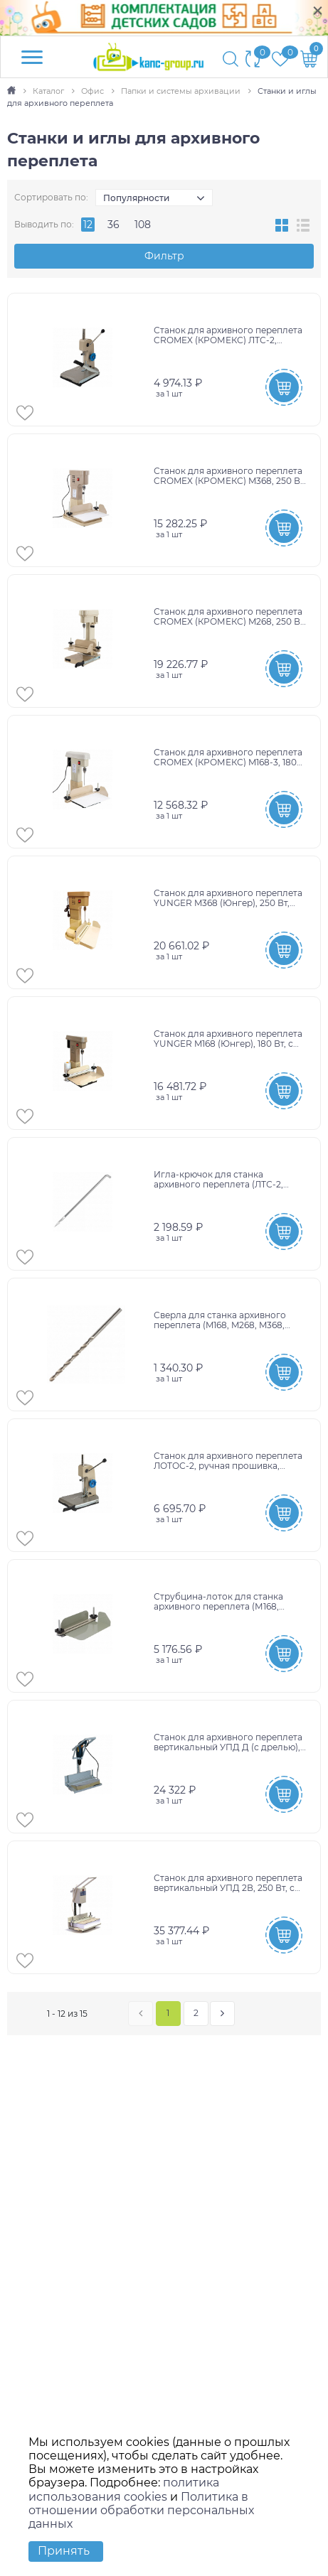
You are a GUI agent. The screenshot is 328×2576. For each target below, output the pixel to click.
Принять (64, 2551)
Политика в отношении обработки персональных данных (141, 2510)
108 (142, 224)
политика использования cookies (123, 2489)
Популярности (136, 198)
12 (87, 224)
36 (113, 224)
